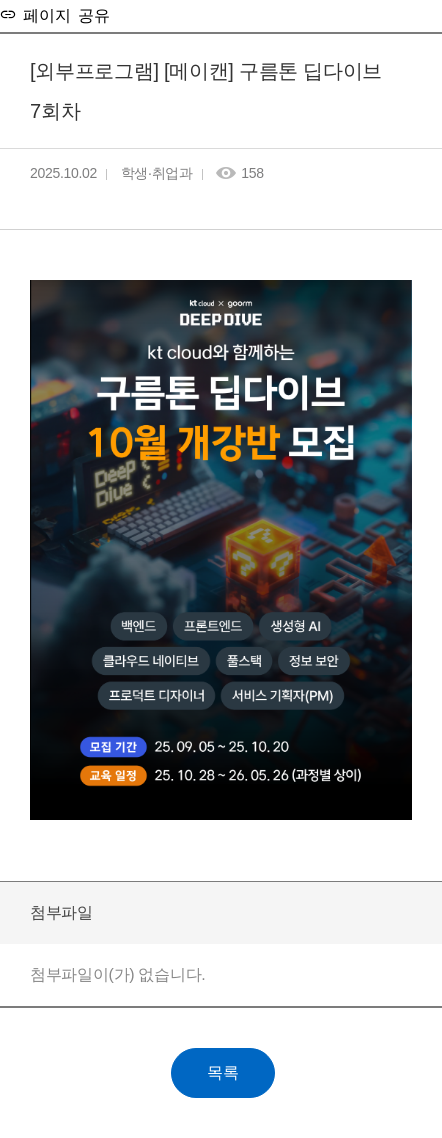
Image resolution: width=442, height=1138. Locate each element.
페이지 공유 (63, 14)
